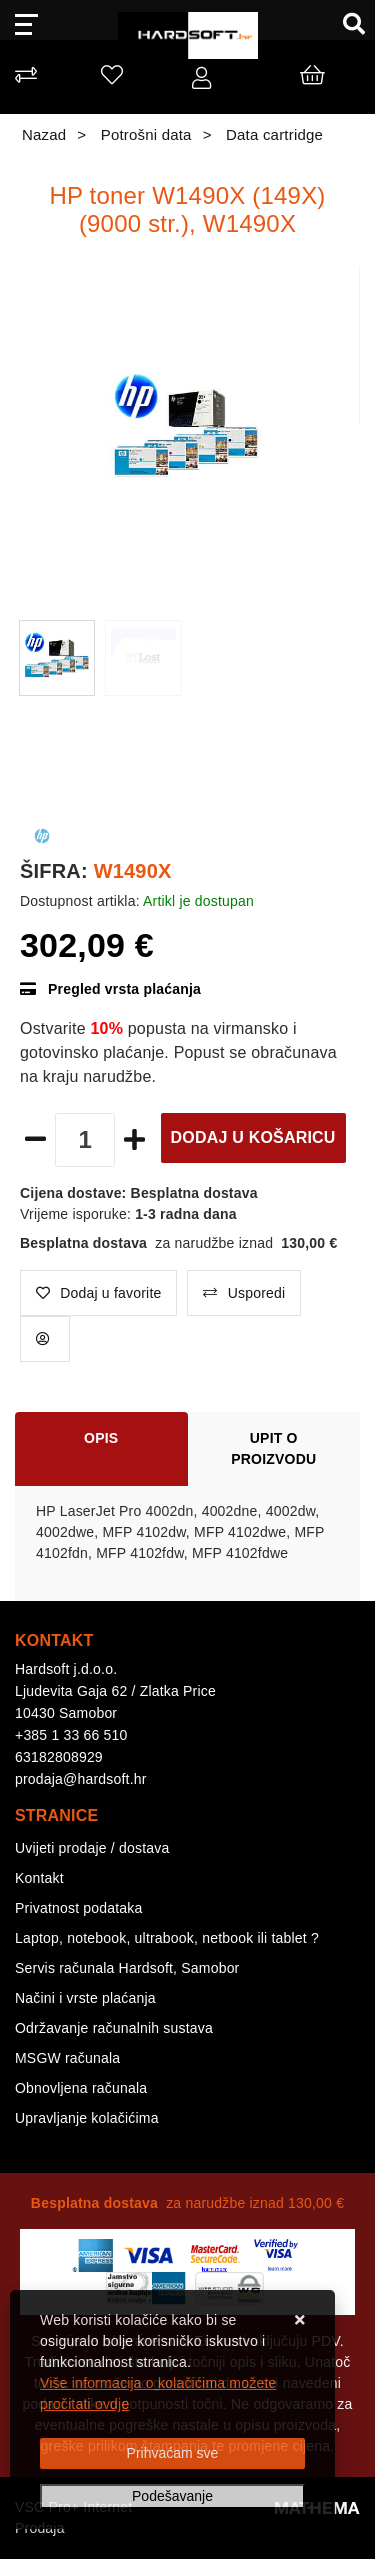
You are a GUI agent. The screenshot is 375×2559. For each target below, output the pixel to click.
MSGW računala (67, 2058)
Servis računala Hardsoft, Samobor (127, 1968)
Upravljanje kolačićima (87, 2118)
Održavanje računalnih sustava (114, 2028)
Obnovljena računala (81, 2088)
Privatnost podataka (79, 1908)
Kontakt (39, 1878)
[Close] (172, 2453)
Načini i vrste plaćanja (85, 1998)
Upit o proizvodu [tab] (273, 1448)
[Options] (172, 2496)
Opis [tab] (101, 1438)
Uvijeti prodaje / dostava (92, 1848)
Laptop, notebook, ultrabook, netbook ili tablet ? (167, 1938)
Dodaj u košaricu (253, 1137)
